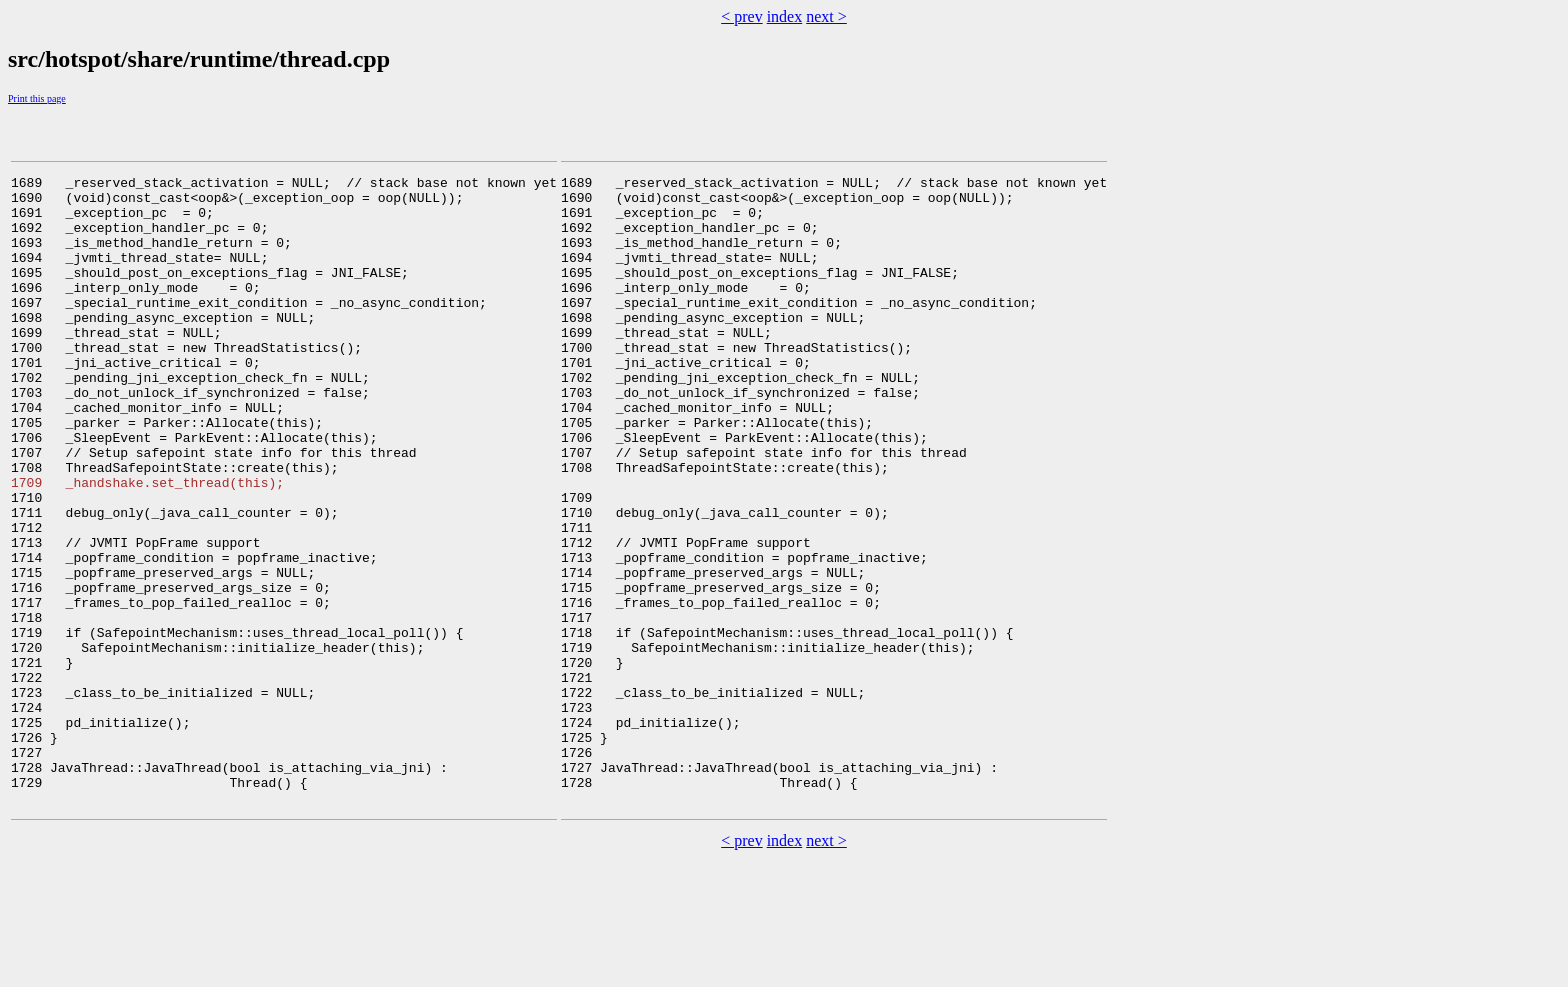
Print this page (37, 98)
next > (826, 16)
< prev (741, 16)
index (785, 16)
